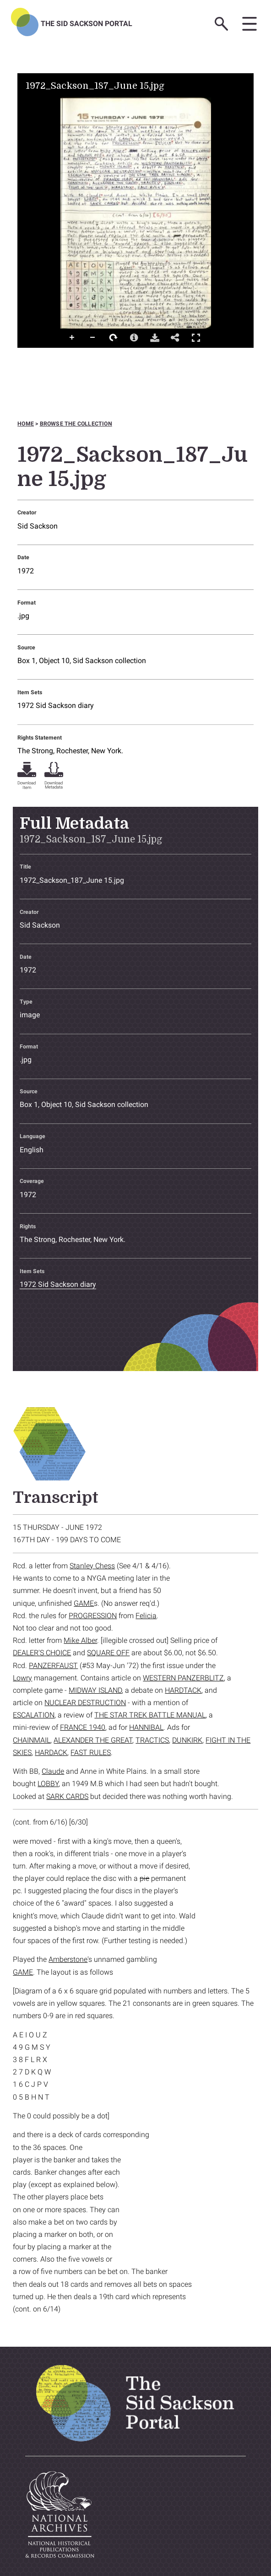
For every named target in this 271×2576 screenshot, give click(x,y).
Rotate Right (113, 338)
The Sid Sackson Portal (86, 23)
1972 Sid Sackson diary (55, 705)
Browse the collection (76, 424)
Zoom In (72, 338)
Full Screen (196, 337)
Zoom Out (93, 338)
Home (25, 424)
